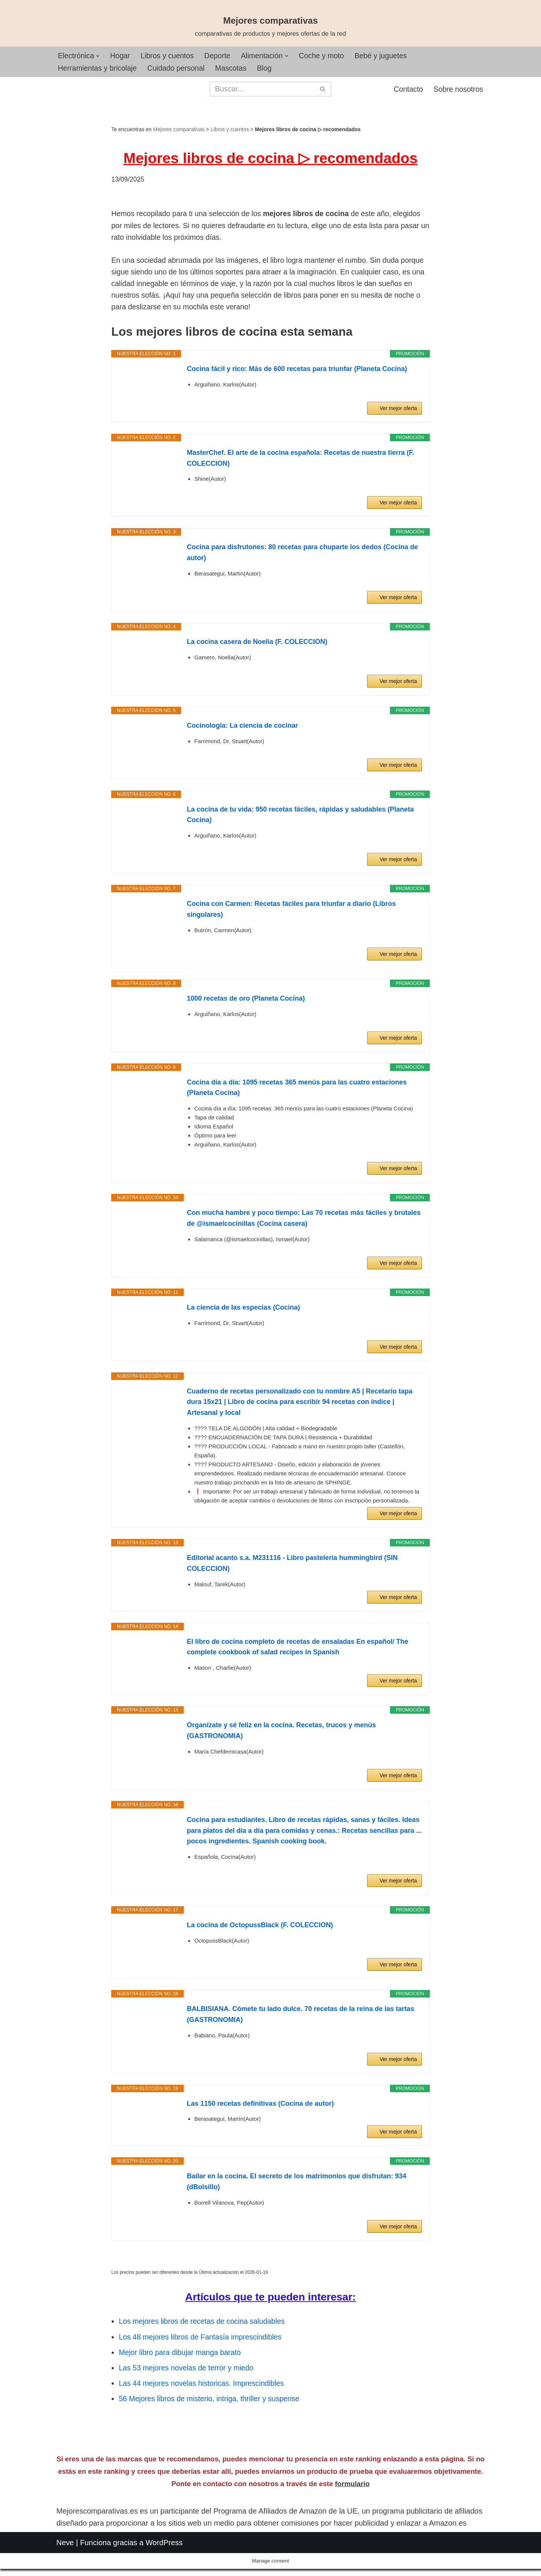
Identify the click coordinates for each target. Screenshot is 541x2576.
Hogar (121, 56)
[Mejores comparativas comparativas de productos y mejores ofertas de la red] (270, 27)
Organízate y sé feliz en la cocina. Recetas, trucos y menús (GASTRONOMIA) (281, 1735)
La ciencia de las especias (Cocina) (243, 1312)
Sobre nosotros (457, 90)
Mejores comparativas (179, 130)
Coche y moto (327, 56)
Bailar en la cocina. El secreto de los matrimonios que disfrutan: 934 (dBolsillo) (296, 2186)
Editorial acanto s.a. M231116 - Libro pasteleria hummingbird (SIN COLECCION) (292, 1567)
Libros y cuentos (169, 56)
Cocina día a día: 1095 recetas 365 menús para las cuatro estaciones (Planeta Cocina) (297, 1092)
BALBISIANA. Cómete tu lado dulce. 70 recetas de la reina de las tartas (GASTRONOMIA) (300, 2019)
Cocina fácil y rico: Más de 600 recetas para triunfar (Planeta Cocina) (297, 373)
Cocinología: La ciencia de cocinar (242, 730)
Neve (65, 2565)
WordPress (164, 2565)
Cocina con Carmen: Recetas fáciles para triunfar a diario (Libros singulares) (291, 913)
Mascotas (235, 68)
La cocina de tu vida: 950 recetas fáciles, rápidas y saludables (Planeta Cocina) (300, 819)
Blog (269, 68)
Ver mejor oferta (398, 413)
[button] (99, 56)
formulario (352, 2507)
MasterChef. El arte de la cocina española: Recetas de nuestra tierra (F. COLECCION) (300, 462)
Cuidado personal (179, 68)
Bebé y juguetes (387, 56)
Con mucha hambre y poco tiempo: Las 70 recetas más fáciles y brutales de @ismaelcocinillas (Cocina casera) (303, 1222)
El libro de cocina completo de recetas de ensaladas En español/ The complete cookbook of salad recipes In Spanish (297, 1651)
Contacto (406, 90)
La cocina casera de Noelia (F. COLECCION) (257, 646)
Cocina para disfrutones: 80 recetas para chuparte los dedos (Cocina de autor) (302, 557)
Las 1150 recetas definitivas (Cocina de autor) (260, 2107)
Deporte (220, 56)
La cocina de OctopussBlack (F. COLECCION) (260, 1929)
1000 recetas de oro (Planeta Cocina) (246, 1003)
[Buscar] (262, 89)
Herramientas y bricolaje (98, 68)
